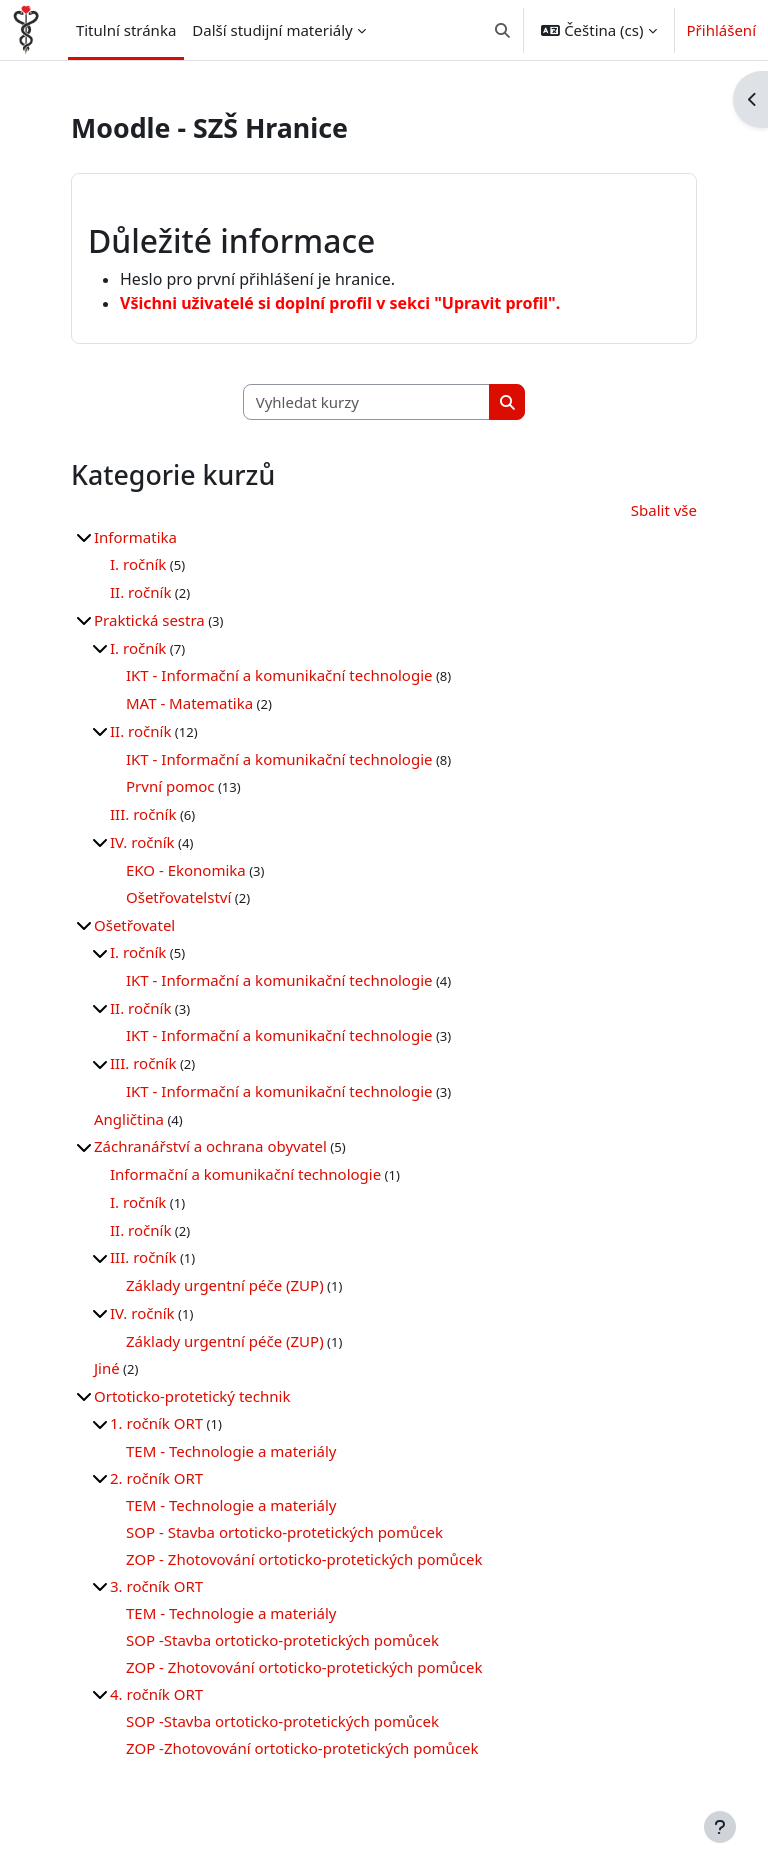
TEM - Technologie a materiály (231, 1451)
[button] (502, 30)
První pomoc (170, 786)
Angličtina (129, 1119)
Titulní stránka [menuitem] (126, 30)
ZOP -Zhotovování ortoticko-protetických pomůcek (302, 1748)
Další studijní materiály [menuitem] (272, 30)
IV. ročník (142, 842)
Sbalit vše (664, 510)
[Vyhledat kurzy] (367, 402)
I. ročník (138, 564)
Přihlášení (721, 30)
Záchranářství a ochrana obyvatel (210, 1146)
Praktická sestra (149, 620)
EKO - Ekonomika (186, 870)
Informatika (135, 537)
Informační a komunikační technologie (245, 1174)
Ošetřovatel (134, 925)
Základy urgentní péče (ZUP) (225, 1285)
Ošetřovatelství (178, 897)
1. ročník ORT (156, 1423)
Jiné (107, 1368)
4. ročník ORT (156, 1694)
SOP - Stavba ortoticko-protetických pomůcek (284, 1532)
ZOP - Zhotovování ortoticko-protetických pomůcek (304, 1559)
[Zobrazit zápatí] (720, 1827)
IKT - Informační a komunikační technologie (279, 675)
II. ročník (140, 592)
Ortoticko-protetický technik (192, 1396)
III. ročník (143, 814)
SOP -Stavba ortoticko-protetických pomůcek (282, 1640)
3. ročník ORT (156, 1586)
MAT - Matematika (189, 703)
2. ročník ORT (156, 1478)
